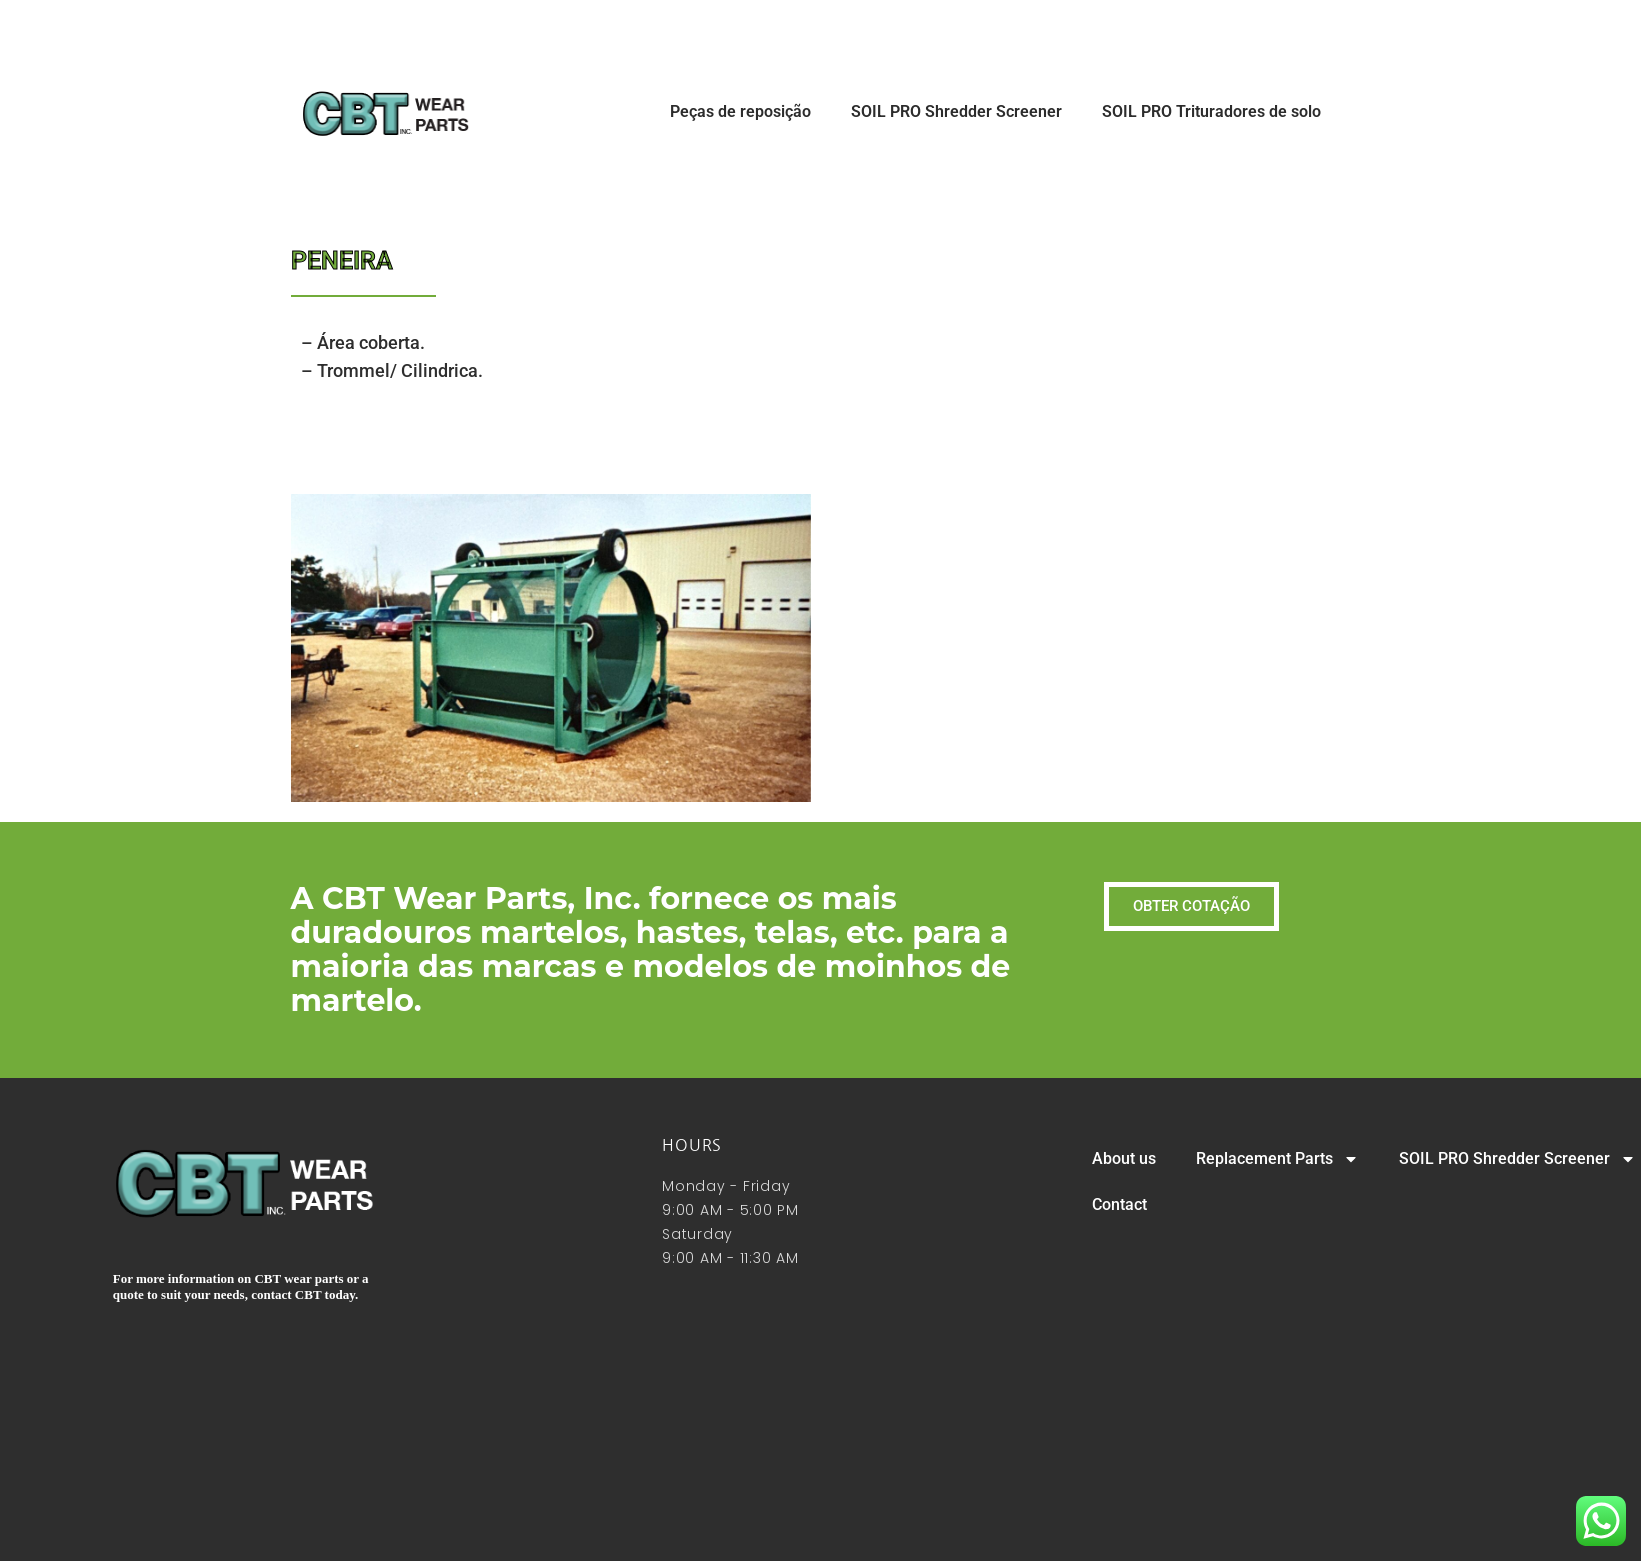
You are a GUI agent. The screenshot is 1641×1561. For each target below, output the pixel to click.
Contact (1119, 1204)
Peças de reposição (740, 111)
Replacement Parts (1277, 1159)
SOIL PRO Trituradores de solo (1211, 111)
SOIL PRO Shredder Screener (956, 111)
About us (1124, 1158)
